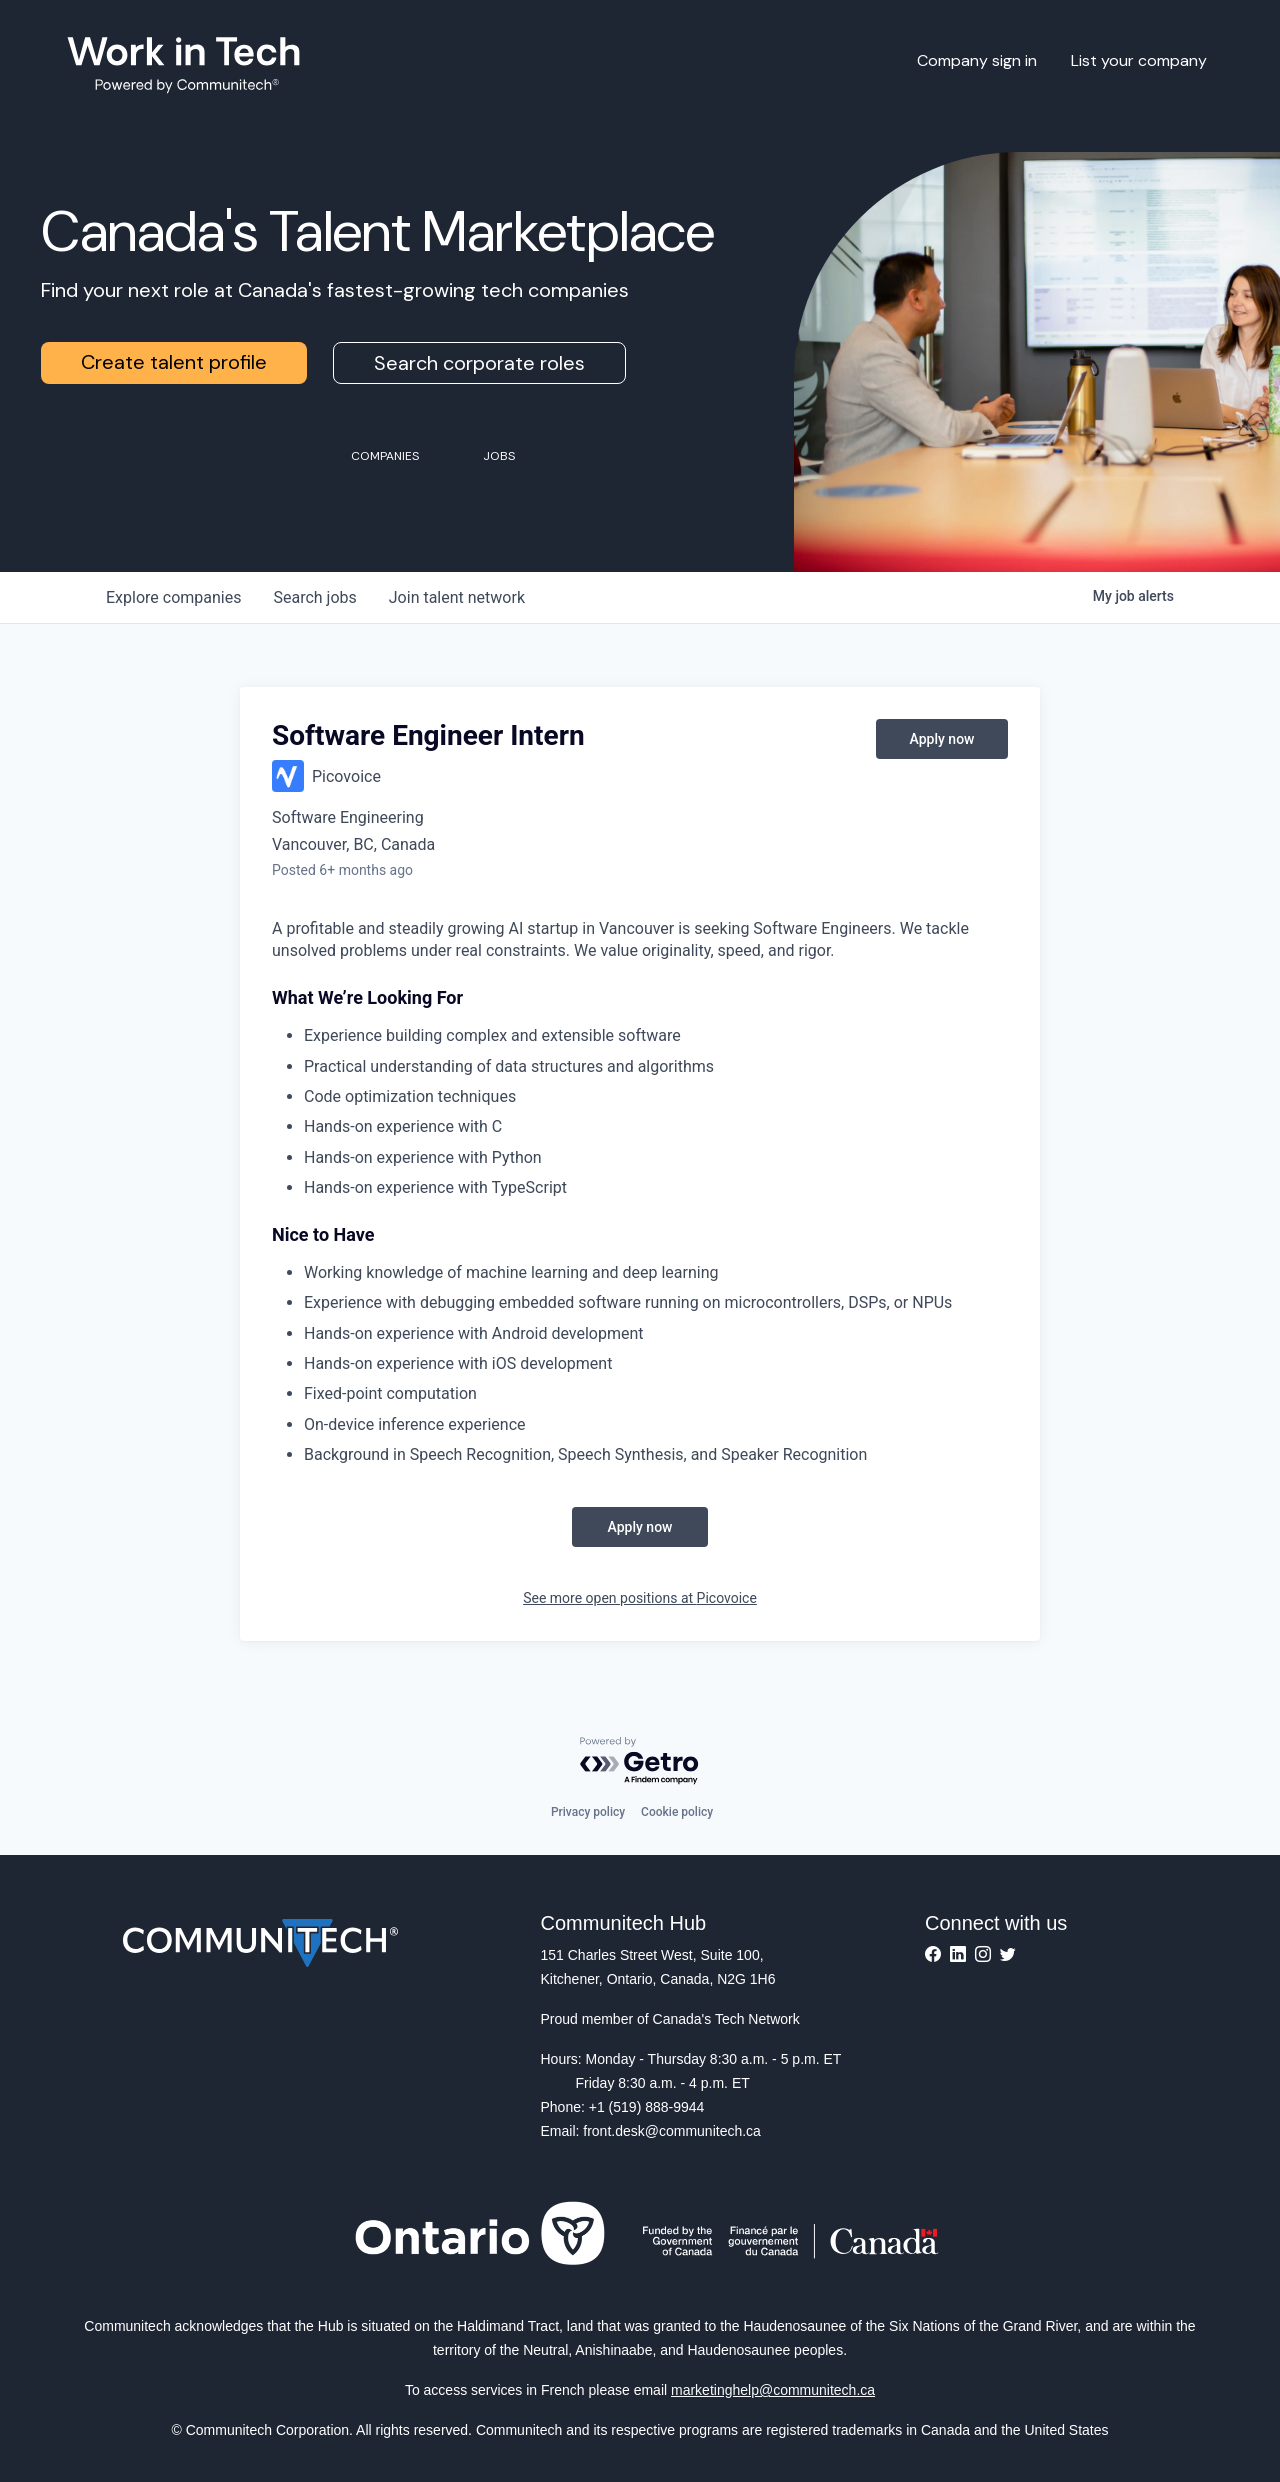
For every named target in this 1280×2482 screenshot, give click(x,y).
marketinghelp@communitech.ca (773, 2390)
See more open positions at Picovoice (640, 1598)
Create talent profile (174, 362)
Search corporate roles (479, 363)
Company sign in (977, 60)
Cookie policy (677, 1812)
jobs (314, 597)
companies (173, 597)
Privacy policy (588, 1812)
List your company (1139, 60)
